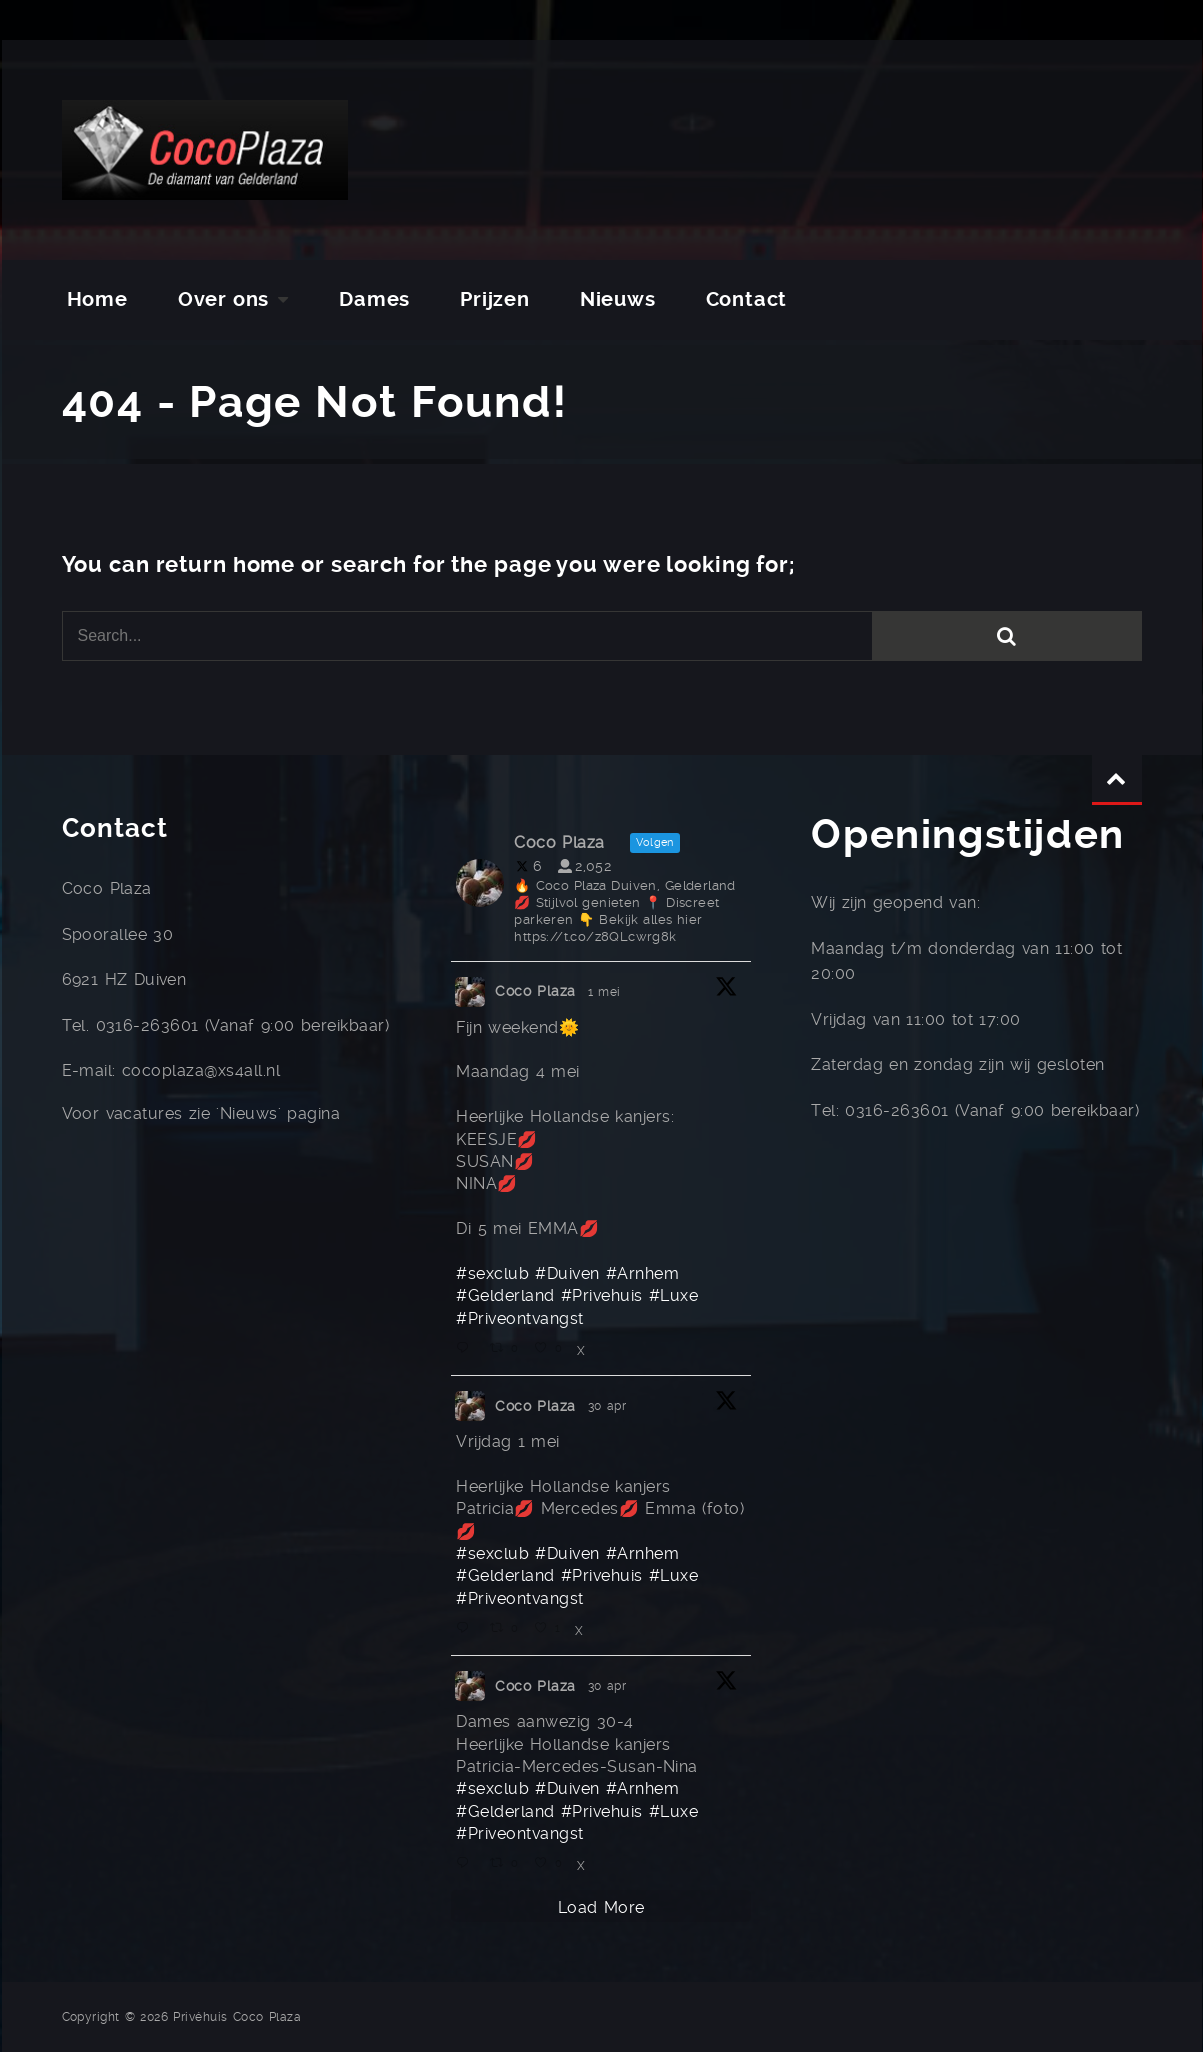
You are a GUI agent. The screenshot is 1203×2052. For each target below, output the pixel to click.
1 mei (607, 992)
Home (97, 299)
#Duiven (567, 1273)
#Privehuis (602, 1295)
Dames (374, 299)
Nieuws (618, 299)
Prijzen (495, 299)
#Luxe (673, 1295)
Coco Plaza (535, 991)
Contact (747, 299)
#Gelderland (505, 1295)
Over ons (223, 299)
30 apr (610, 1406)
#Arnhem (642, 1273)
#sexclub (492, 1273)
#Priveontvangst (519, 1318)
